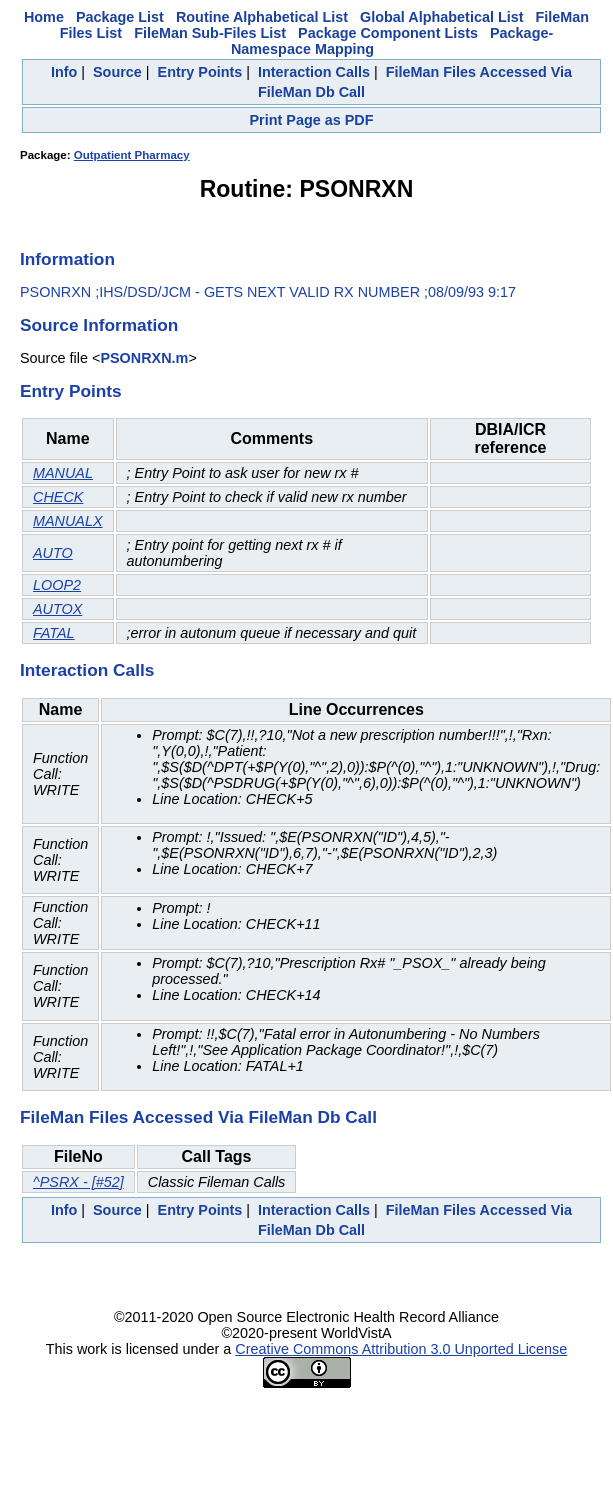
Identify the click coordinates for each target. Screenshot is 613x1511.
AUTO (53, 553)
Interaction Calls (314, 72)
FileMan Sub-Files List (210, 33)
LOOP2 (57, 585)
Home (44, 17)
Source (117, 72)
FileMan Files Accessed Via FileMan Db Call (198, 1117)
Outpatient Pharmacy (132, 155)
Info (64, 72)
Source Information (99, 325)
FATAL (54, 633)
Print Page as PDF (312, 120)
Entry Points (200, 72)
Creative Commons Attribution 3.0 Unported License (401, 1349)
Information (67, 259)
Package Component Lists (388, 33)
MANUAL (63, 473)
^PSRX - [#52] (78, 1182)
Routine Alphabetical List (262, 17)
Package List (120, 17)
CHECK (58, 497)
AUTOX (57, 609)
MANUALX (68, 521)
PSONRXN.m (144, 358)
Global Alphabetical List (441, 17)
